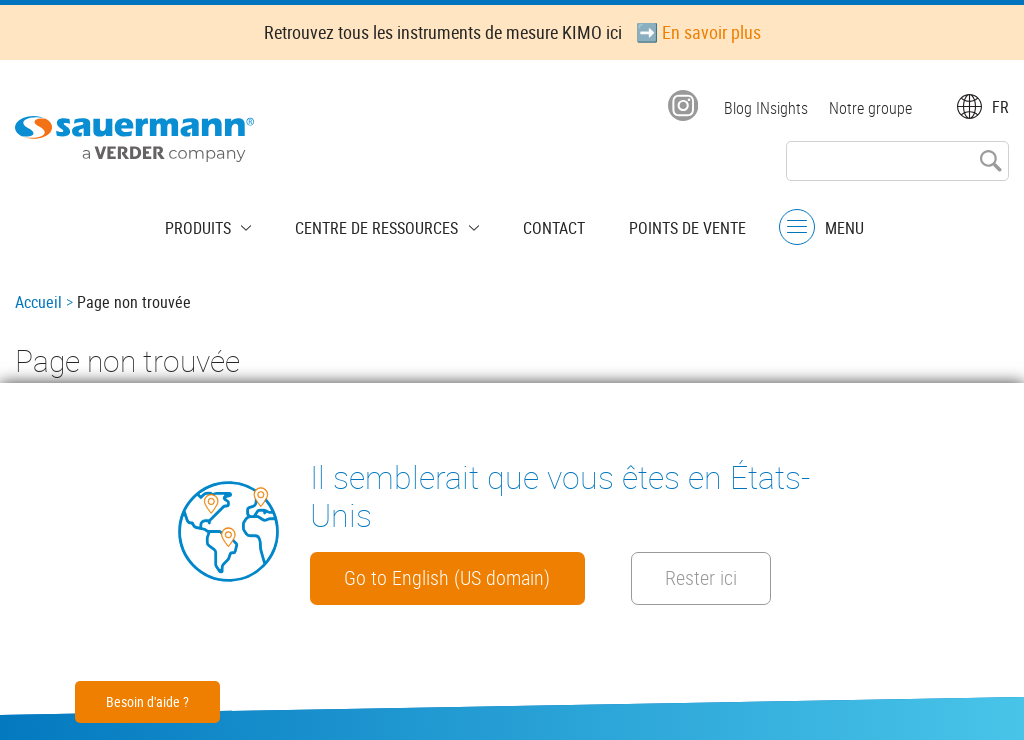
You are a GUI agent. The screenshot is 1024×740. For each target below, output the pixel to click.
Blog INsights (763, 108)
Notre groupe (870, 108)
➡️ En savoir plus (698, 32)
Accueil (38, 302)
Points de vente (667, 225)
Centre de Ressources (382, 225)
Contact (544, 225)
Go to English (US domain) (462, 577)
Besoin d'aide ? (147, 701)
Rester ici (753, 577)
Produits (219, 225)
